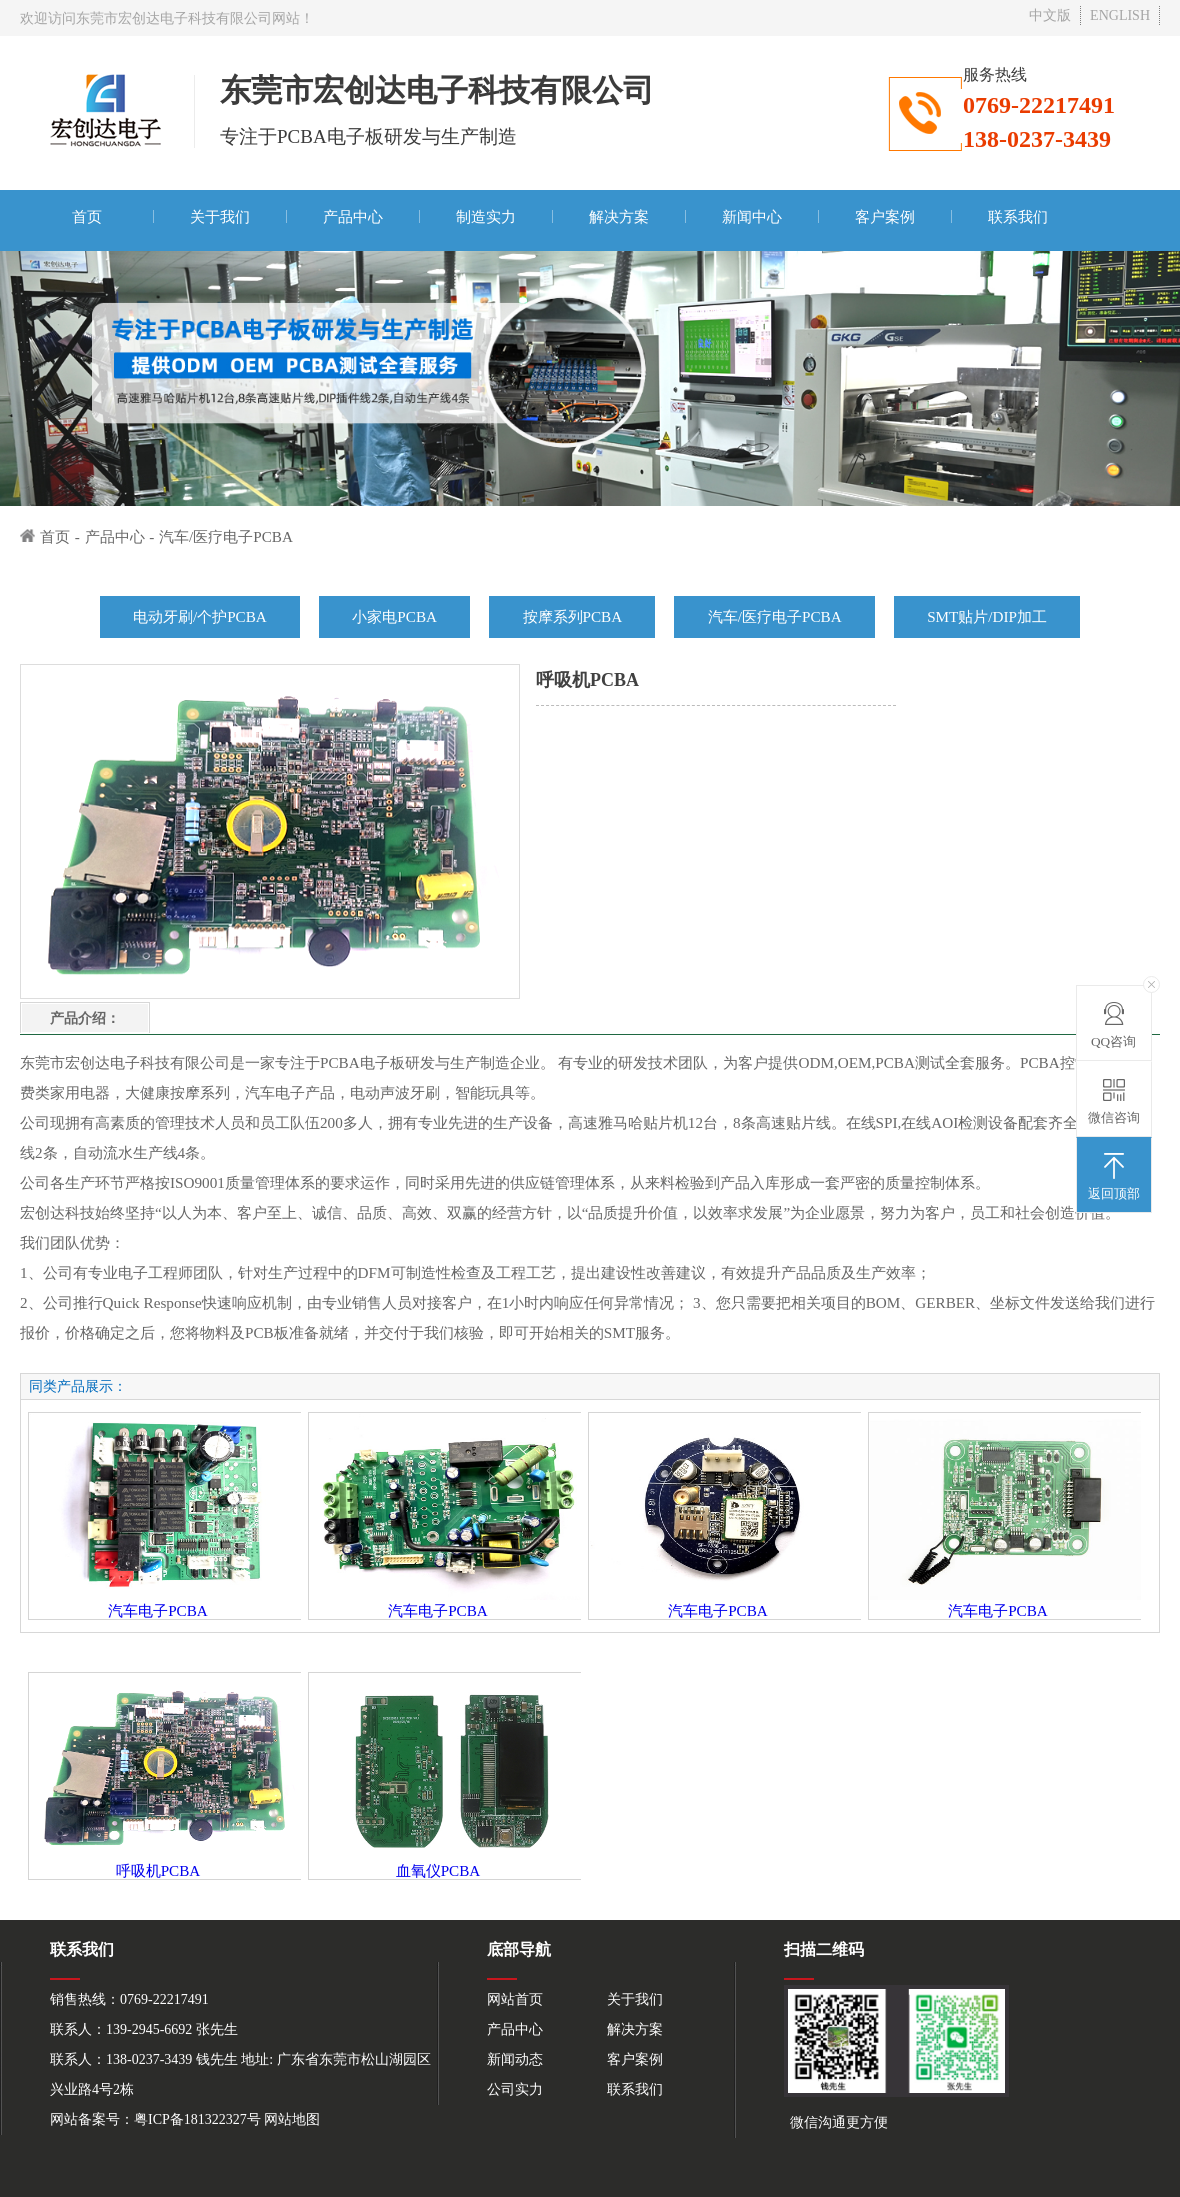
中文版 (1050, 15)
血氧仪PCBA (438, 1870)
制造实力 (486, 216)
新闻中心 (752, 216)
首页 (87, 216)
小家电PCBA (394, 616)
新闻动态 (515, 2059)
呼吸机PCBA (158, 1870)
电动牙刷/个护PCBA (200, 616)
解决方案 (619, 216)
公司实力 (515, 2089)
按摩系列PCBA (573, 616)
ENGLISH (1120, 15)
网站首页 (515, 1999)
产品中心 (353, 216)
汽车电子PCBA (158, 1610)
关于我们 (220, 216)
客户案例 (885, 216)
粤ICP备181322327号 (197, 2119)
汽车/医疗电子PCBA (226, 536)
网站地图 (292, 2119)
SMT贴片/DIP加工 (987, 616)
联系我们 (1018, 216)
